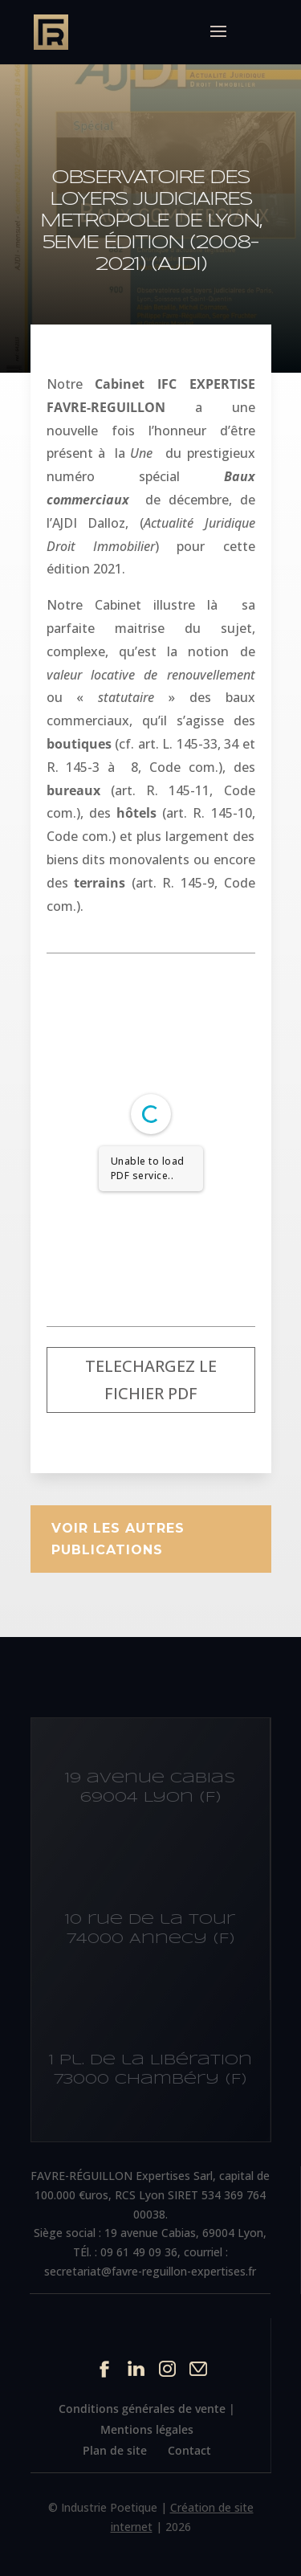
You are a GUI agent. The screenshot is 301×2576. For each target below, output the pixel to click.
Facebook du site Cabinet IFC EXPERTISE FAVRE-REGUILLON (105, 2368)
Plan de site (115, 2450)
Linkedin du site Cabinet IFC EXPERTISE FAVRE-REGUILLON (136, 2368)
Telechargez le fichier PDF (151, 1379)
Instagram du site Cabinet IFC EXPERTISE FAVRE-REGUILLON (167, 2368)
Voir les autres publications (118, 1539)
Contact (189, 2450)
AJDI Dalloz (89, 523)
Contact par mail (199, 2368)
